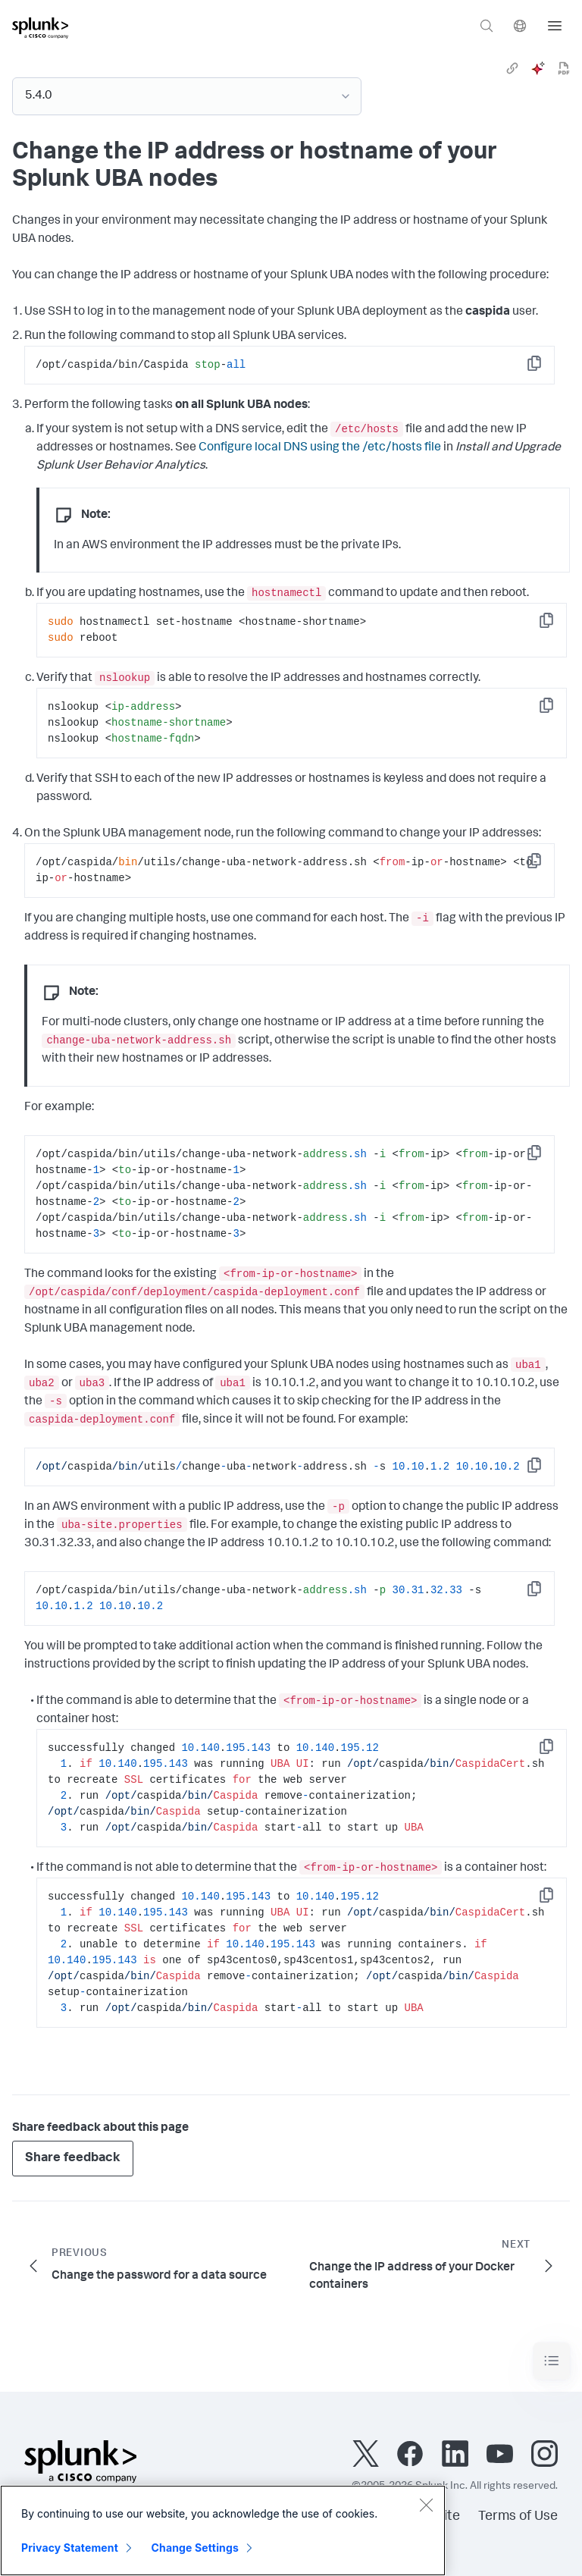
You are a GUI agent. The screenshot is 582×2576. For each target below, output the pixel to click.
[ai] (538, 68)
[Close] (425, 2504)
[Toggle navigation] (552, 2361)
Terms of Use (518, 2517)
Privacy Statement (69, 2547)
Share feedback (72, 2158)
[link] (512, 68)
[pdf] (563, 68)
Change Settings (195, 2547)
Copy (545, 368)
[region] (223, 2530)
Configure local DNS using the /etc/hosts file (320, 448)
